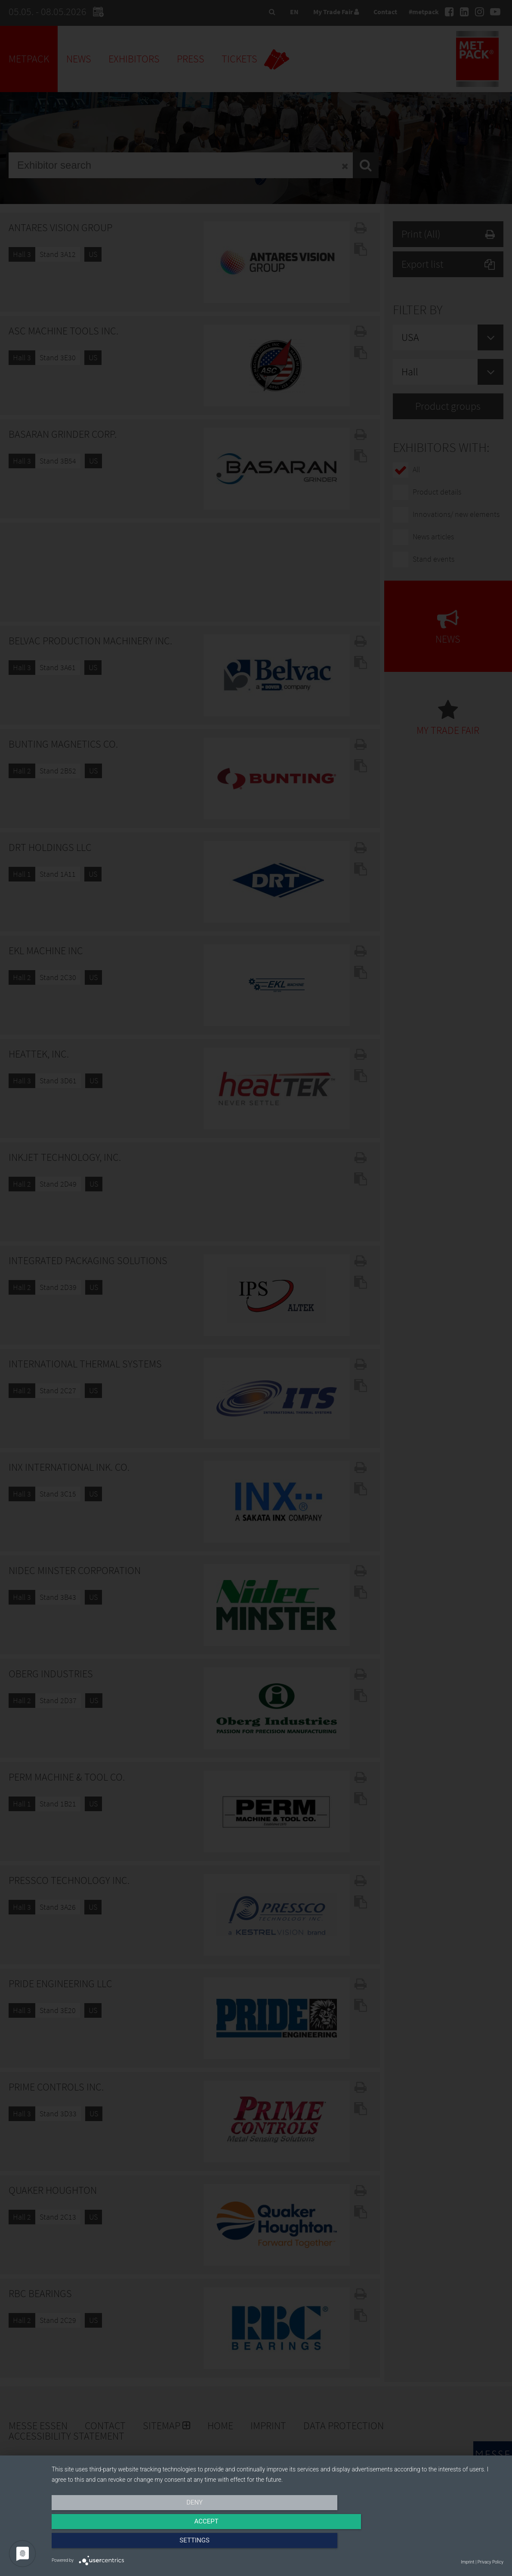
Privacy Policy (490, 2562)
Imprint (467, 2562)
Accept (277, 2544)
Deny (119, 2544)
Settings (436, 2544)
